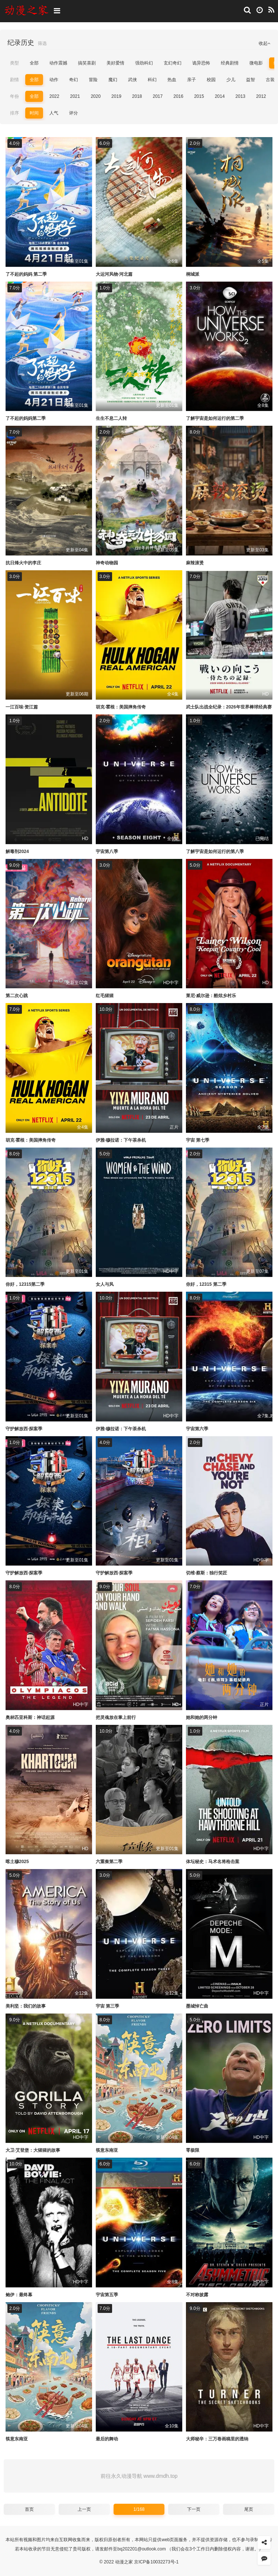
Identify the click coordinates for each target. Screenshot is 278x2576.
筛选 (42, 43)
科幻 (152, 79)
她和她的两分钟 (201, 1717)
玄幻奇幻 (172, 63)
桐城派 (192, 274)
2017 (158, 96)
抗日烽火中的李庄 (23, 562)
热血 (171, 79)
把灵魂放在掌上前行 (116, 1717)
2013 (240, 96)
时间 (34, 113)
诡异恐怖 (201, 63)
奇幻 (73, 79)
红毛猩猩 (105, 995)
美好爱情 (115, 63)
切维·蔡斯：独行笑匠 (206, 1573)
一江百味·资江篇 (22, 707)
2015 (199, 96)
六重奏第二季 (109, 1861)
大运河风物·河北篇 (114, 274)
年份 (14, 96)
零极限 (192, 2150)
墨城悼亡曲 (197, 2006)
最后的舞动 (107, 2438)
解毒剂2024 (17, 851)
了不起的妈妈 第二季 (26, 274)
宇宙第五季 (107, 2294)
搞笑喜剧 (87, 63)
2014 (220, 96)
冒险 (93, 79)
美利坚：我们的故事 (26, 2006)
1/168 (138, 2509)
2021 (75, 96)
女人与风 (105, 1284)
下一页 (193, 2509)
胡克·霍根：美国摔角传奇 (121, 707)
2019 (116, 96)
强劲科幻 (144, 63)
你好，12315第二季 (25, 1284)
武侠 (132, 79)
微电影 (256, 63)
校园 (211, 79)
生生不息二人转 (111, 418)
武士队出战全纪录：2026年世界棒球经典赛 (229, 707)
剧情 (14, 79)
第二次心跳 (17, 995)
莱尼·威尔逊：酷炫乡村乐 (211, 995)
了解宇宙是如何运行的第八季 (215, 851)
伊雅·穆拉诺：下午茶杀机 (121, 1140)
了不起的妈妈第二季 (26, 418)
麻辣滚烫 (195, 562)
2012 (261, 96)
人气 (53, 113)
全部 (34, 63)
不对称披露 (197, 2294)
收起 (265, 43)
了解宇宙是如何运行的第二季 (215, 418)
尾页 (248, 2509)
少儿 (230, 79)
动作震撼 (58, 63)
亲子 (191, 79)
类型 (14, 63)
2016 (178, 96)
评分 (73, 113)
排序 (14, 113)
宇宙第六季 (197, 1428)
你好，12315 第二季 (206, 1284)
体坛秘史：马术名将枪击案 (212, 1861)
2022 (54, 96)
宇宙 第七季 (197, 1140)
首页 (29, 2509)
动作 (53, 79)
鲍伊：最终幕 (19, 2294)
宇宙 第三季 (107, 2006)
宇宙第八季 (107, 851)
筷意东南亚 (107, 2150)
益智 (250, 79)
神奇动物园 (107, 562)
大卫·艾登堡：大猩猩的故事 (33, 2150)
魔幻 (112, 79)
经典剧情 (230, 63)
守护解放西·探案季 (24, 1428)
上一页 (84, 2509)
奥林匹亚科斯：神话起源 (30, 1717)
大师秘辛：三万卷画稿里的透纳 (217, 2438)
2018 (137, 96)
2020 (96, 96)
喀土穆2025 (17, 1861)
